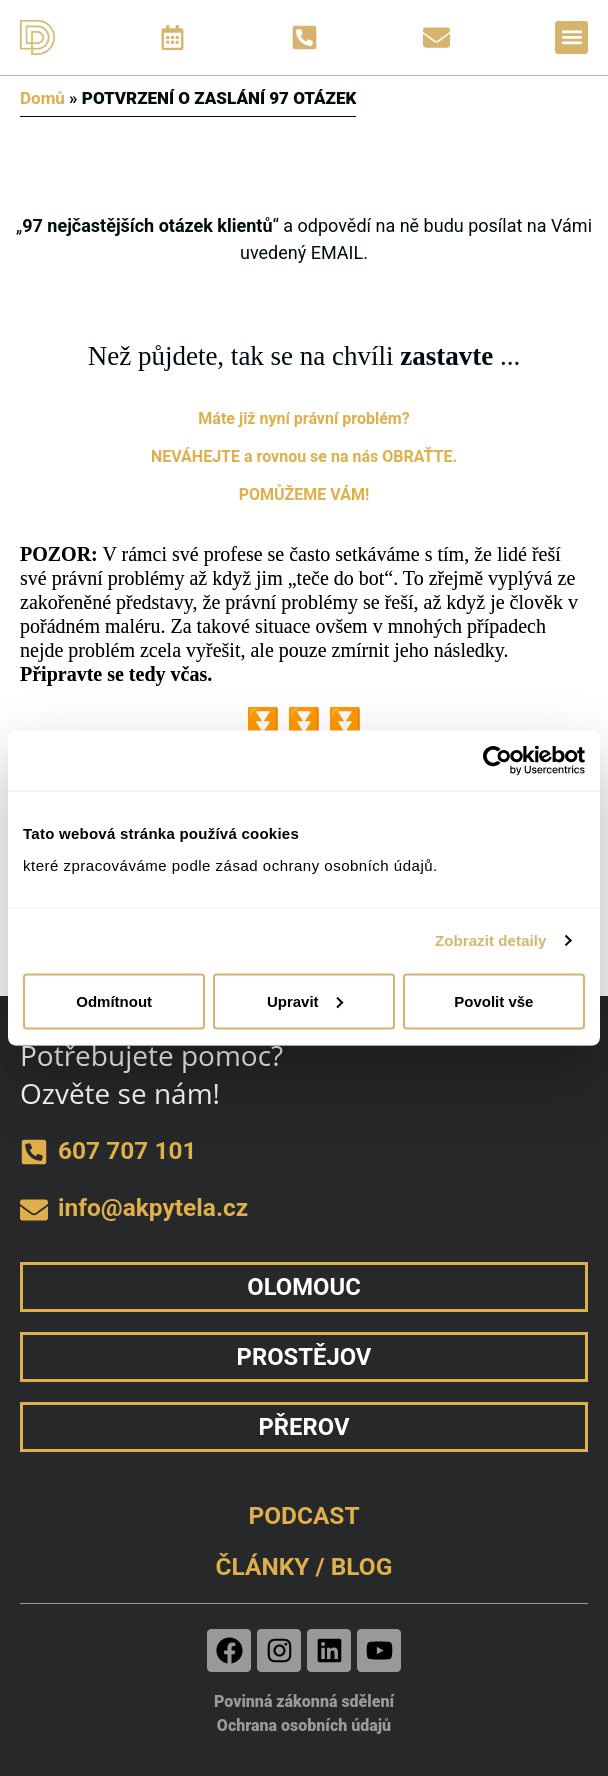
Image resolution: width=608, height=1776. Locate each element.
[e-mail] (34, 1210)
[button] (571, 37)
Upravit (305, 1000)
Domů (42, 98)
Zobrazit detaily (491, 940)
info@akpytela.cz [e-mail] (153, 1207)
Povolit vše (493, 1000)
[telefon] (34, 1152)
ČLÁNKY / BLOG (304, 1566)
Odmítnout (114, 1000)
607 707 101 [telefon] (127, 1150)
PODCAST (303, 1515)
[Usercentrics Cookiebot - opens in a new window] (497, 761)
